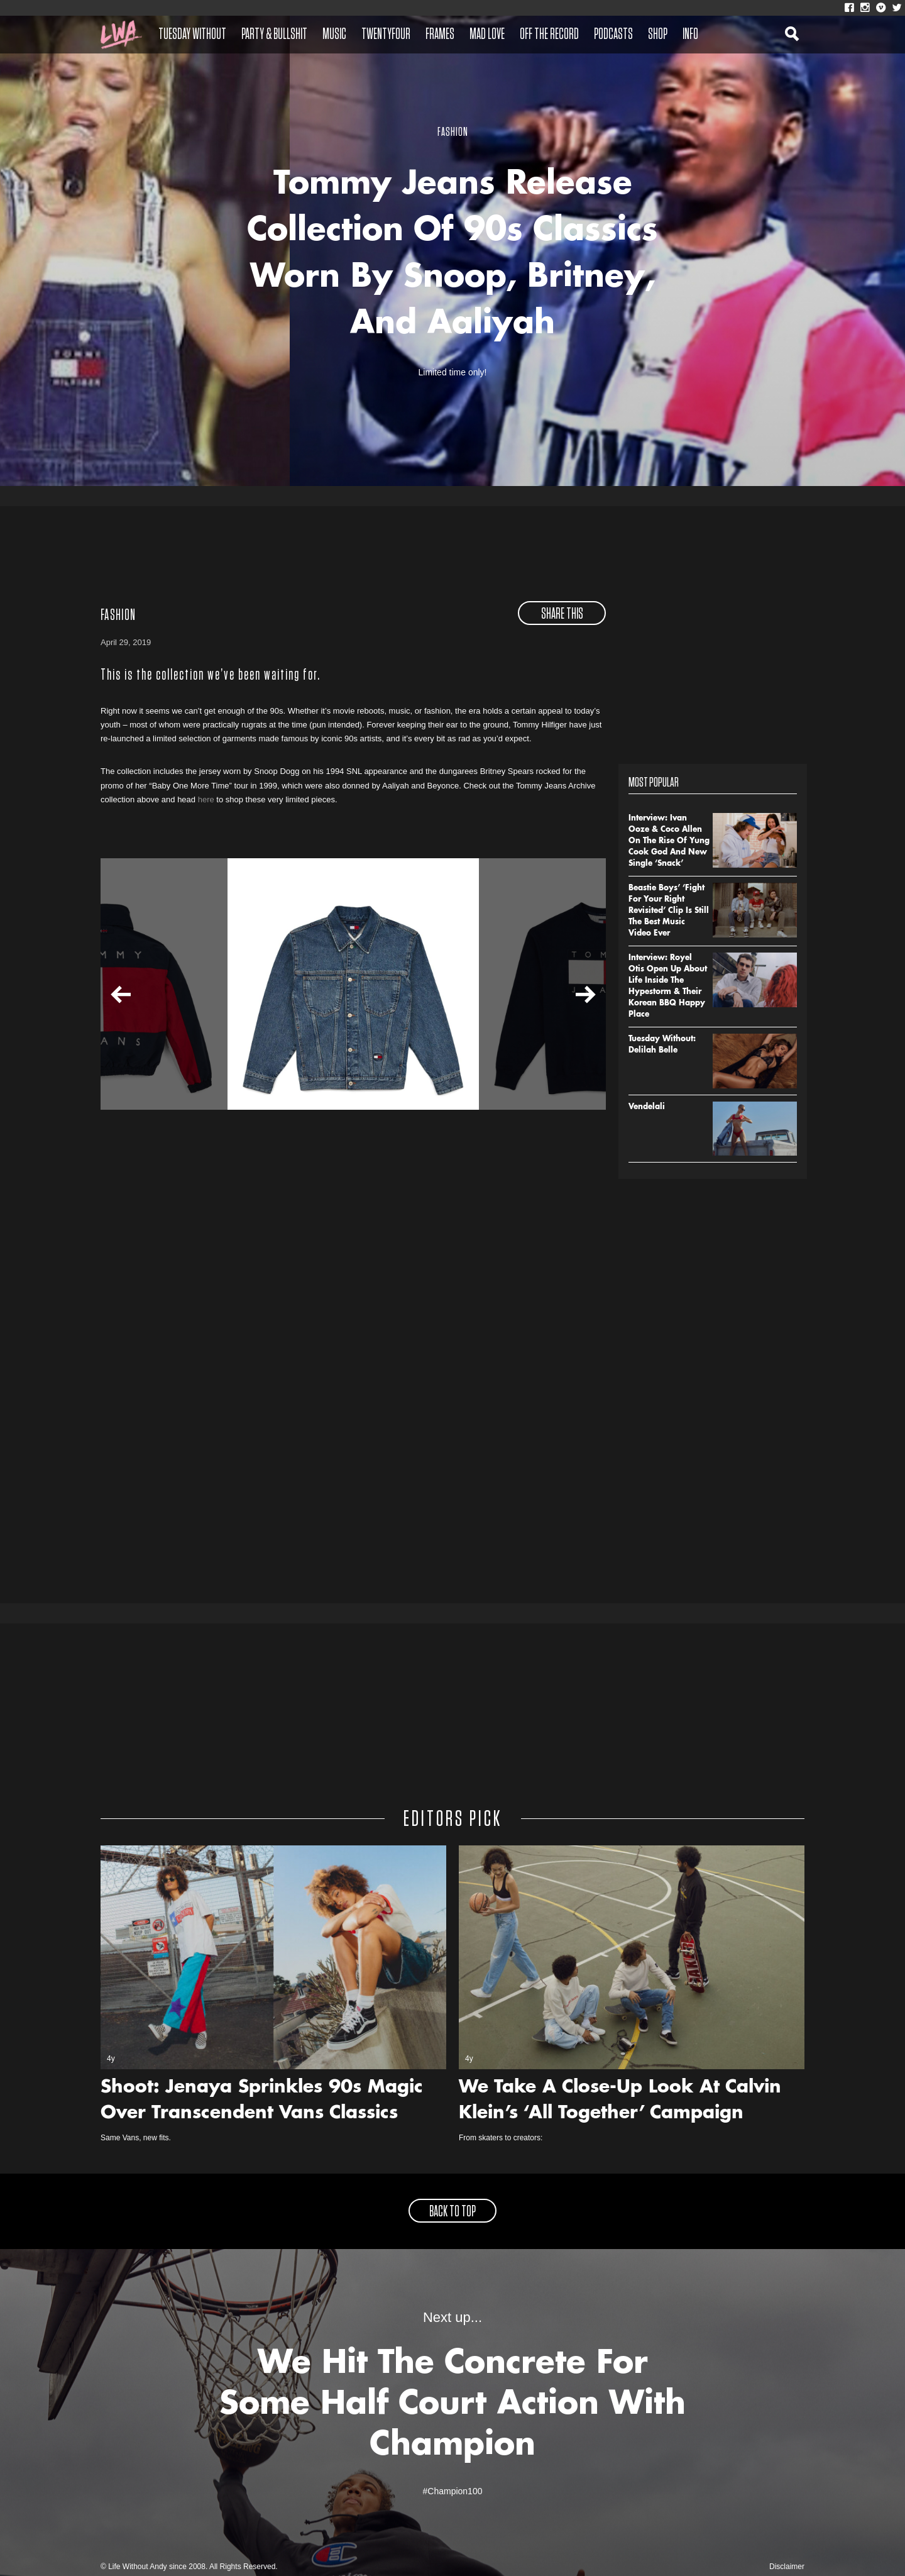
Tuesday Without (192, 34)
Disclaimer (786, 2566)
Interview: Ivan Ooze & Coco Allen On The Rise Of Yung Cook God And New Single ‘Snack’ (669, 841)
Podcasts (613, 34)
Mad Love (487, 34)
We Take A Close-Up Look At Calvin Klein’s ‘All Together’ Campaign (620, 2101)
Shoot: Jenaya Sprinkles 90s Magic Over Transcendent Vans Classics (262, 2101)
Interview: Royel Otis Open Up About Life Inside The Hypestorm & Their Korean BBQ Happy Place (667, 986)
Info (690, 34)
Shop (657, 34)
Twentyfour (385, 34)
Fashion (118, 615)
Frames (439, 34)
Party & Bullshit (274, 34)
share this (562, 614)
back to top (452, 2211)
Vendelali (646, 1107)
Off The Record (549, 34)
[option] (353, 984)
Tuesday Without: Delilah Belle (662, 1045)
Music (334, 34)
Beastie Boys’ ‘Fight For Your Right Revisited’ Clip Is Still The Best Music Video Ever (668, 911)
